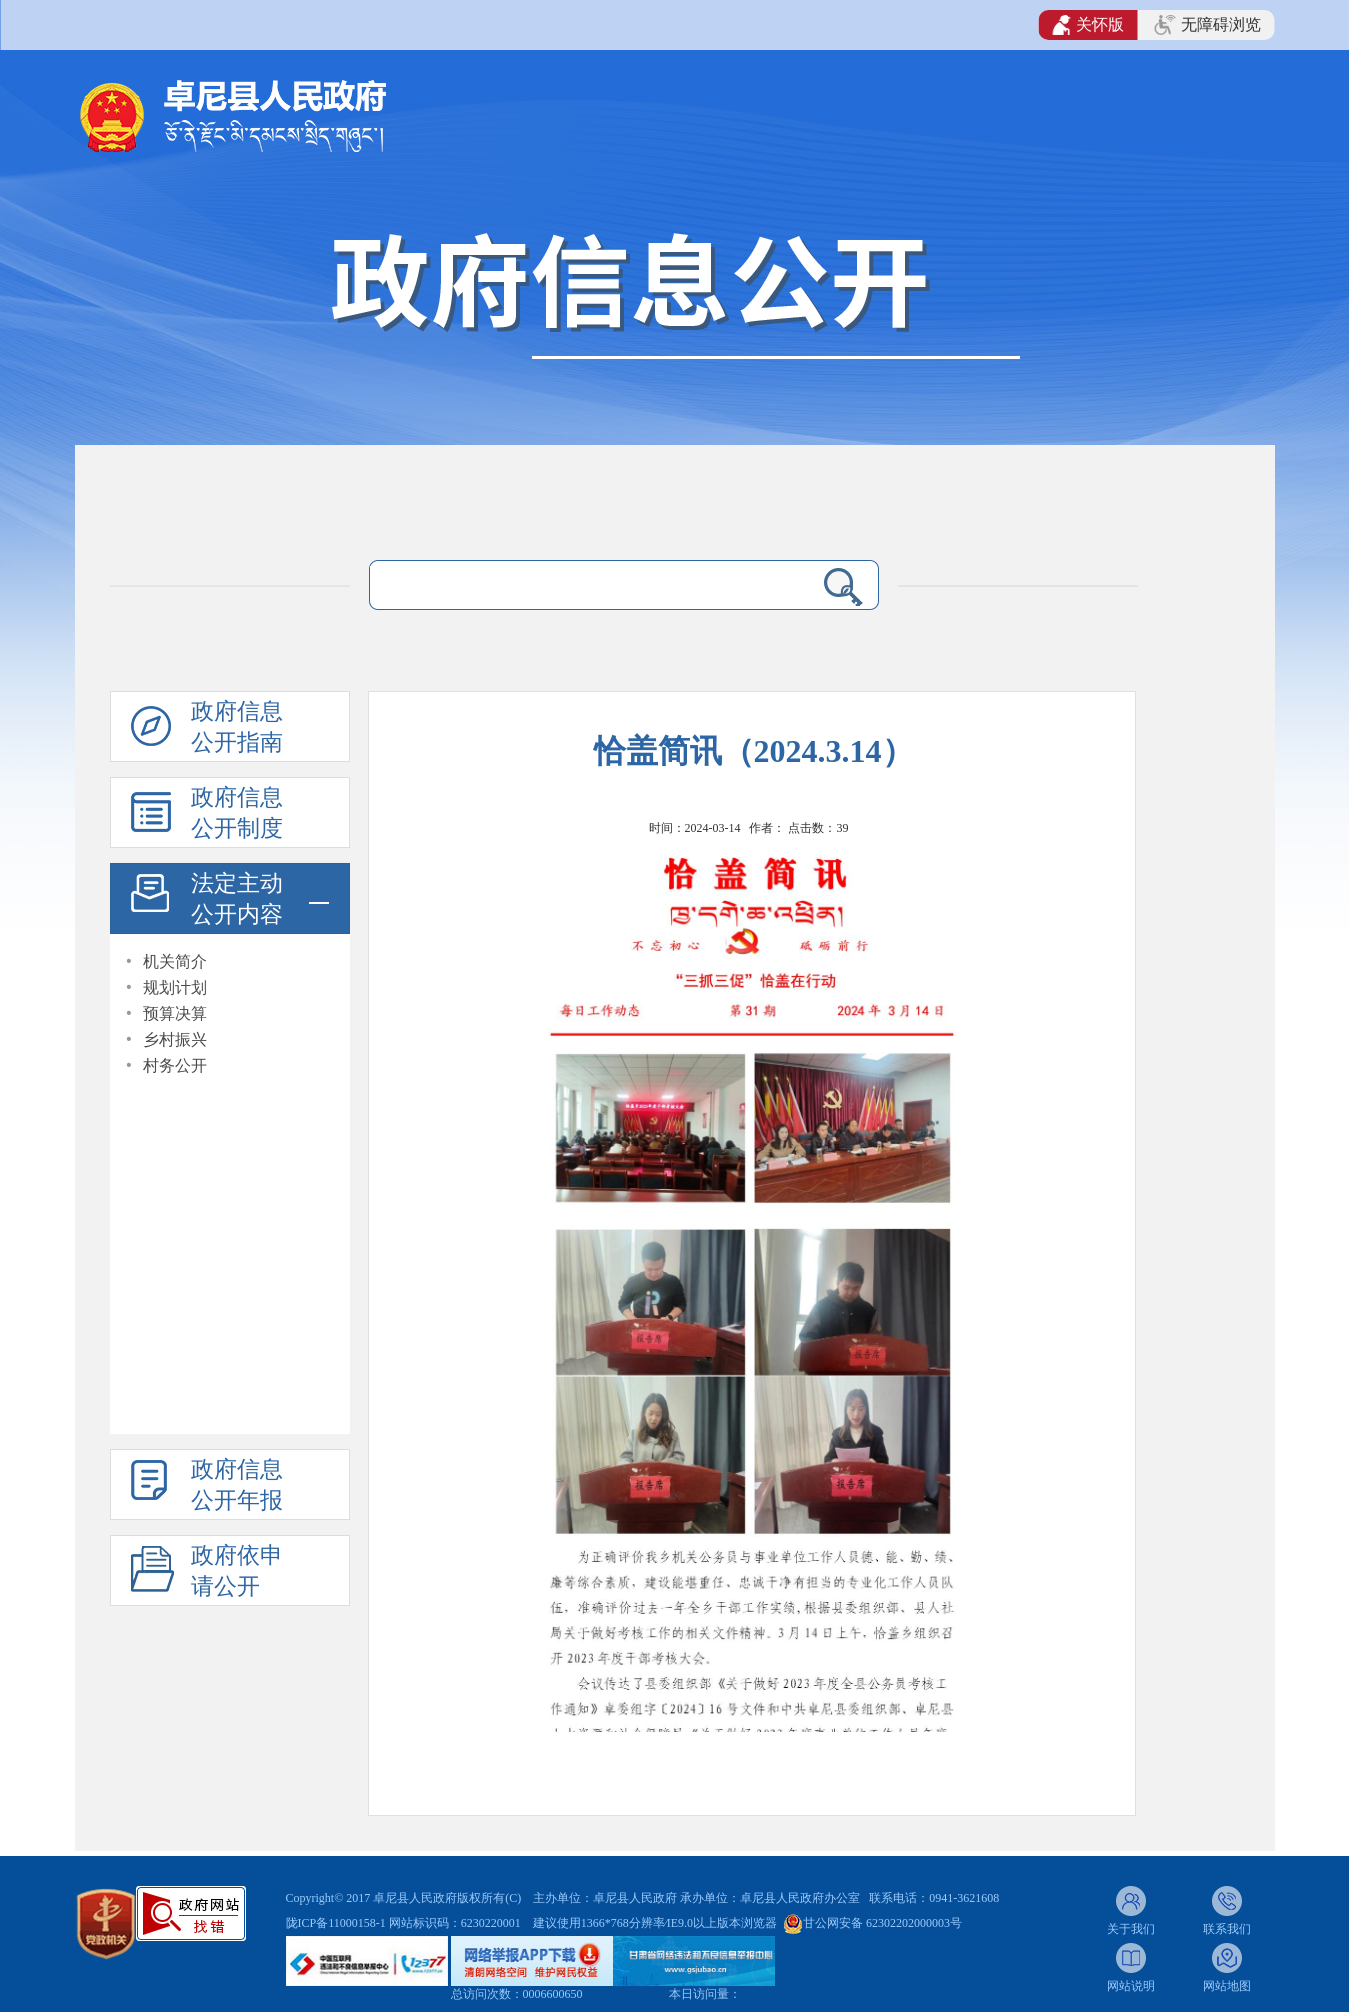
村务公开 (175, 1065)
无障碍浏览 (1207, 25)
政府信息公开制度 (237, 813)
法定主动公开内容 (237, 899)
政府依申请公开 (237, 1571)
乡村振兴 (175, 1039)
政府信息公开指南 (237, 727)
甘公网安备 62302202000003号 (882, 1923)
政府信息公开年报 (237, 1485)
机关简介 (175, 961)
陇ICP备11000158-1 (337, 1923)
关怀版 (1088, 25)
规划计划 (175, 987)
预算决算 (175, 1013)
